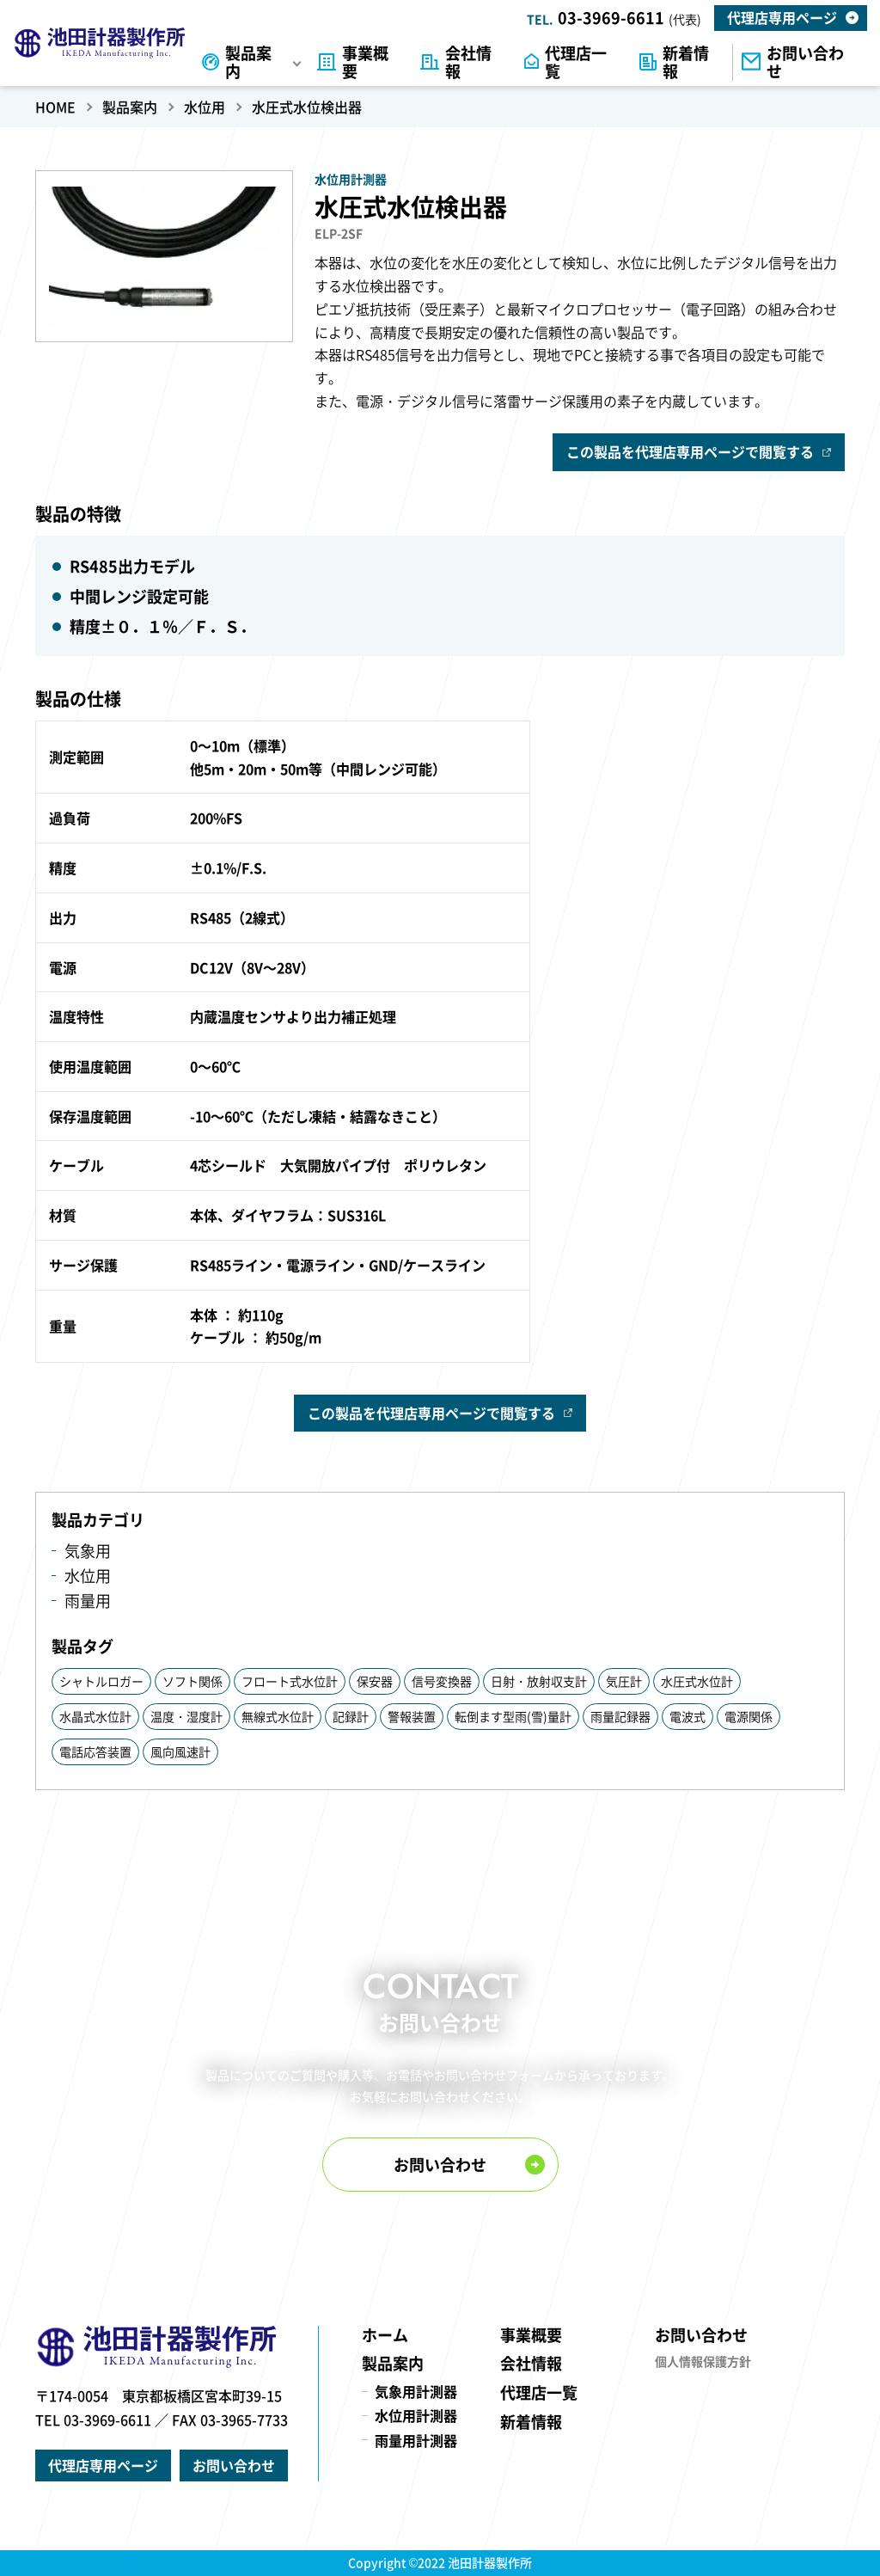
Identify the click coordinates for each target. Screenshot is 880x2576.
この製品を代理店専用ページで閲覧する (690, 451)
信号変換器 (442, 1681)
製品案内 (248, 62)
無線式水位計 (277, 1716)
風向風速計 (180, 1751)
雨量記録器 (620, 1716)
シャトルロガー (101, 1681)
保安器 (375, 1681)
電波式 (687, 1716)
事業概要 (365, 62)
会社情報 (468, 62)
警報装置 (412, 1716)
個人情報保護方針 (703, 2361)
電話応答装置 (95, 1751)
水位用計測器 (416, 2415)
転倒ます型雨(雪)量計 (513, 1716)
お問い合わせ (805, 62)
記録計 (351, 1716)
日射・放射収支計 (539, 1681)
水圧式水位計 (697, 1681)
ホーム (385, 2335)
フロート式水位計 (289, 1681)
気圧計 (624, 1681)
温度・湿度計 (186, 1716)
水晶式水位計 (95, 1716)
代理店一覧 (576, 62)
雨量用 (87, 1601)
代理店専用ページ (782, 17)
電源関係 (748, 1716)
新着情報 (686, 62)
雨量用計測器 (416, 2440)
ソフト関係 (192, 1681)
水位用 (87, 1576)
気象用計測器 (416, 2391)
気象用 (87, 1551)
